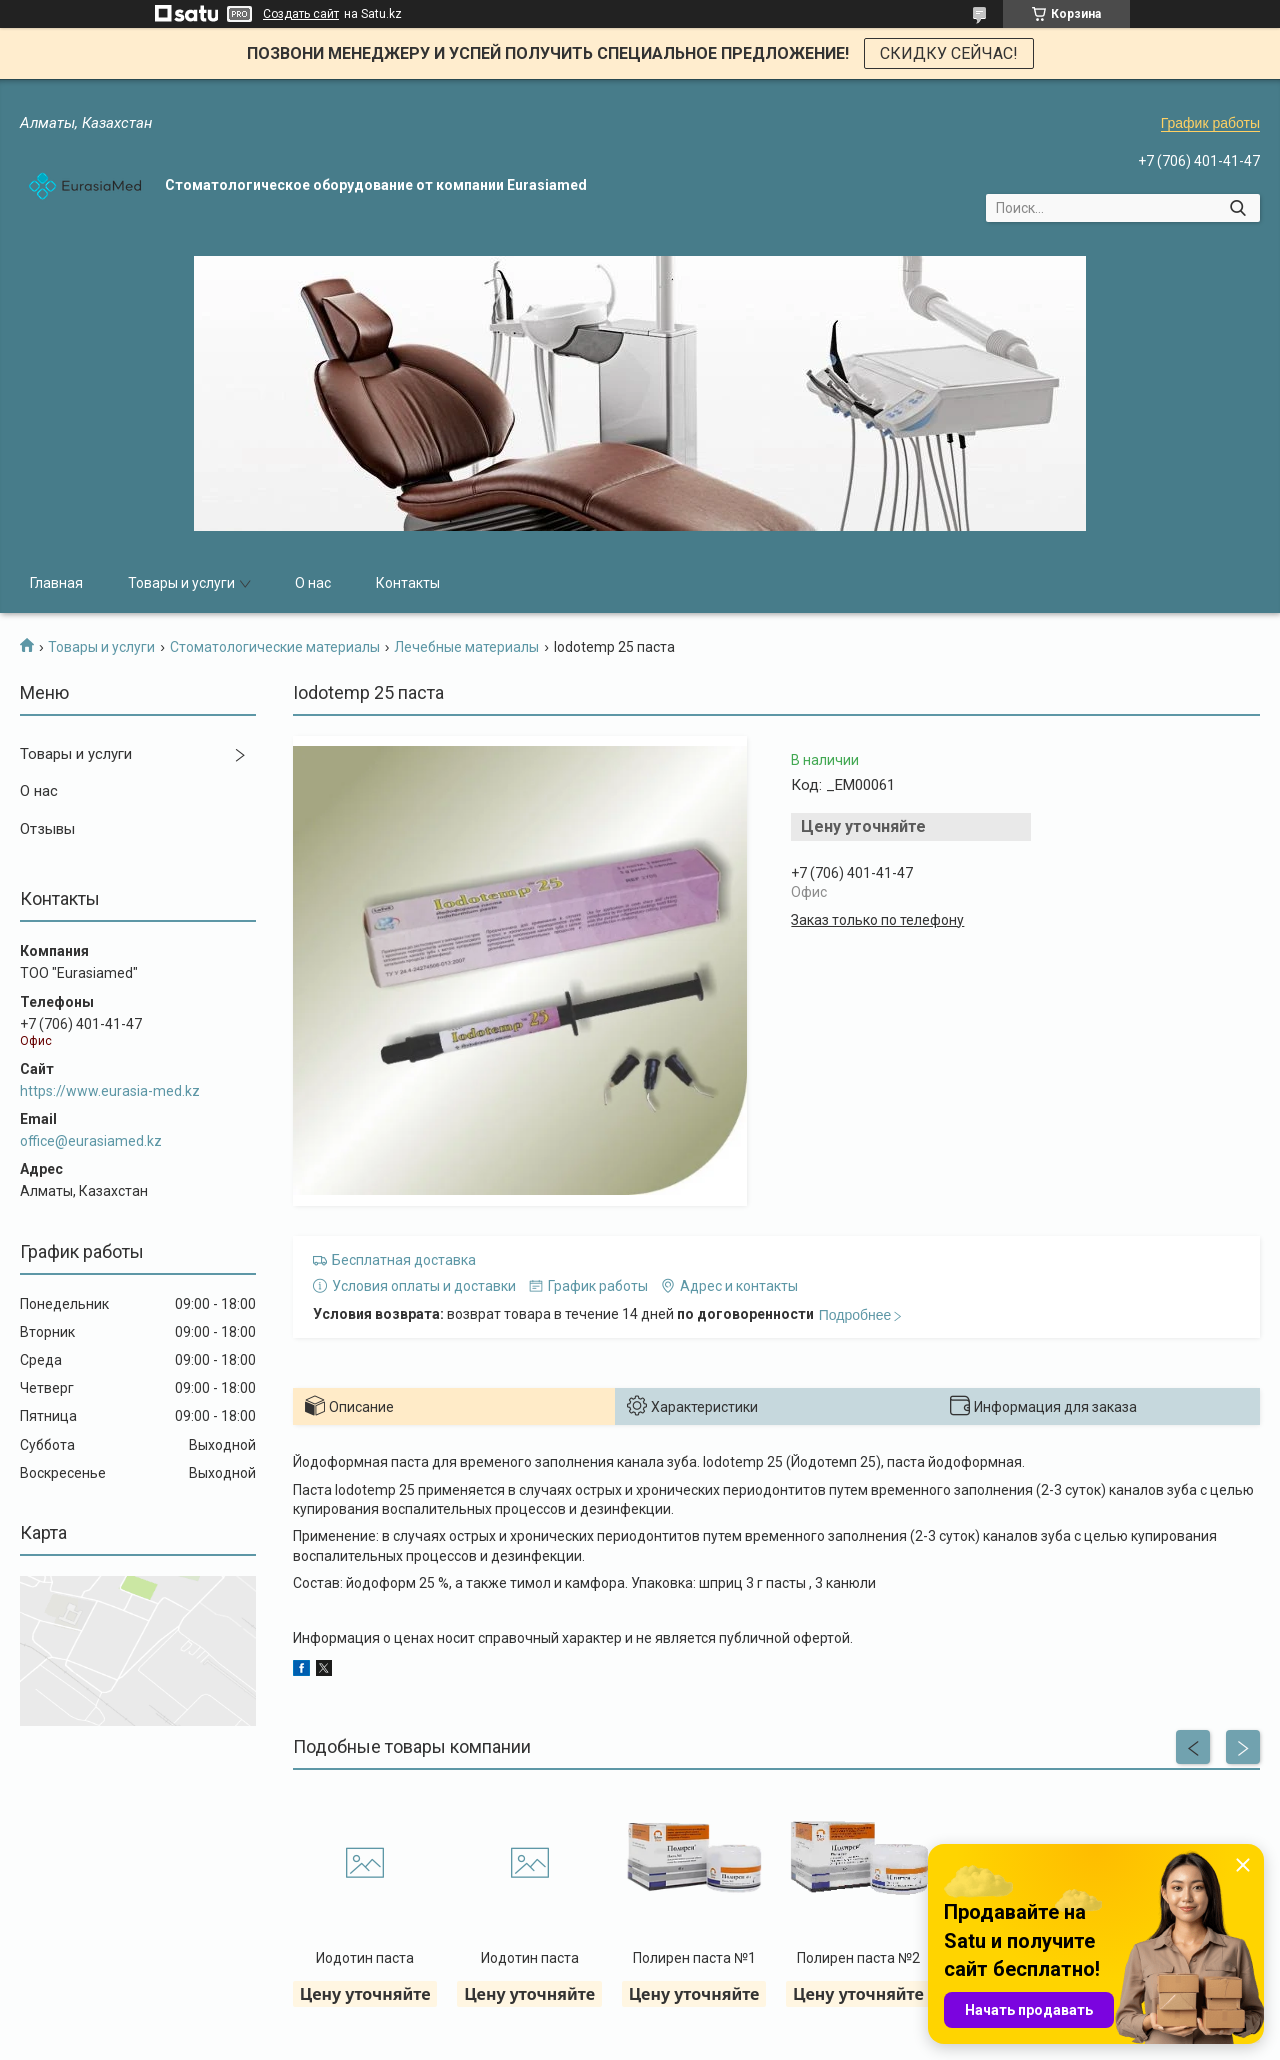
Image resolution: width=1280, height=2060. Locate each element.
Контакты (408, 583)
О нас (313, 583)
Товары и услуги (181, 583)
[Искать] (1237, 208)
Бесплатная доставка (404, 1260)
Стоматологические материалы (275, 647)
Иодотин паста (365, 1958)
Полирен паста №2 (858, 1958)
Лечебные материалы (466, 647)
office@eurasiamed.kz (91, 1141)
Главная (56, 583)
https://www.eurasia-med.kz (110, 1091)
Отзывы (47, 829)
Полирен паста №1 (694, 1958)
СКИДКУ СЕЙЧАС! (949, 53)
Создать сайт (301, 14)
